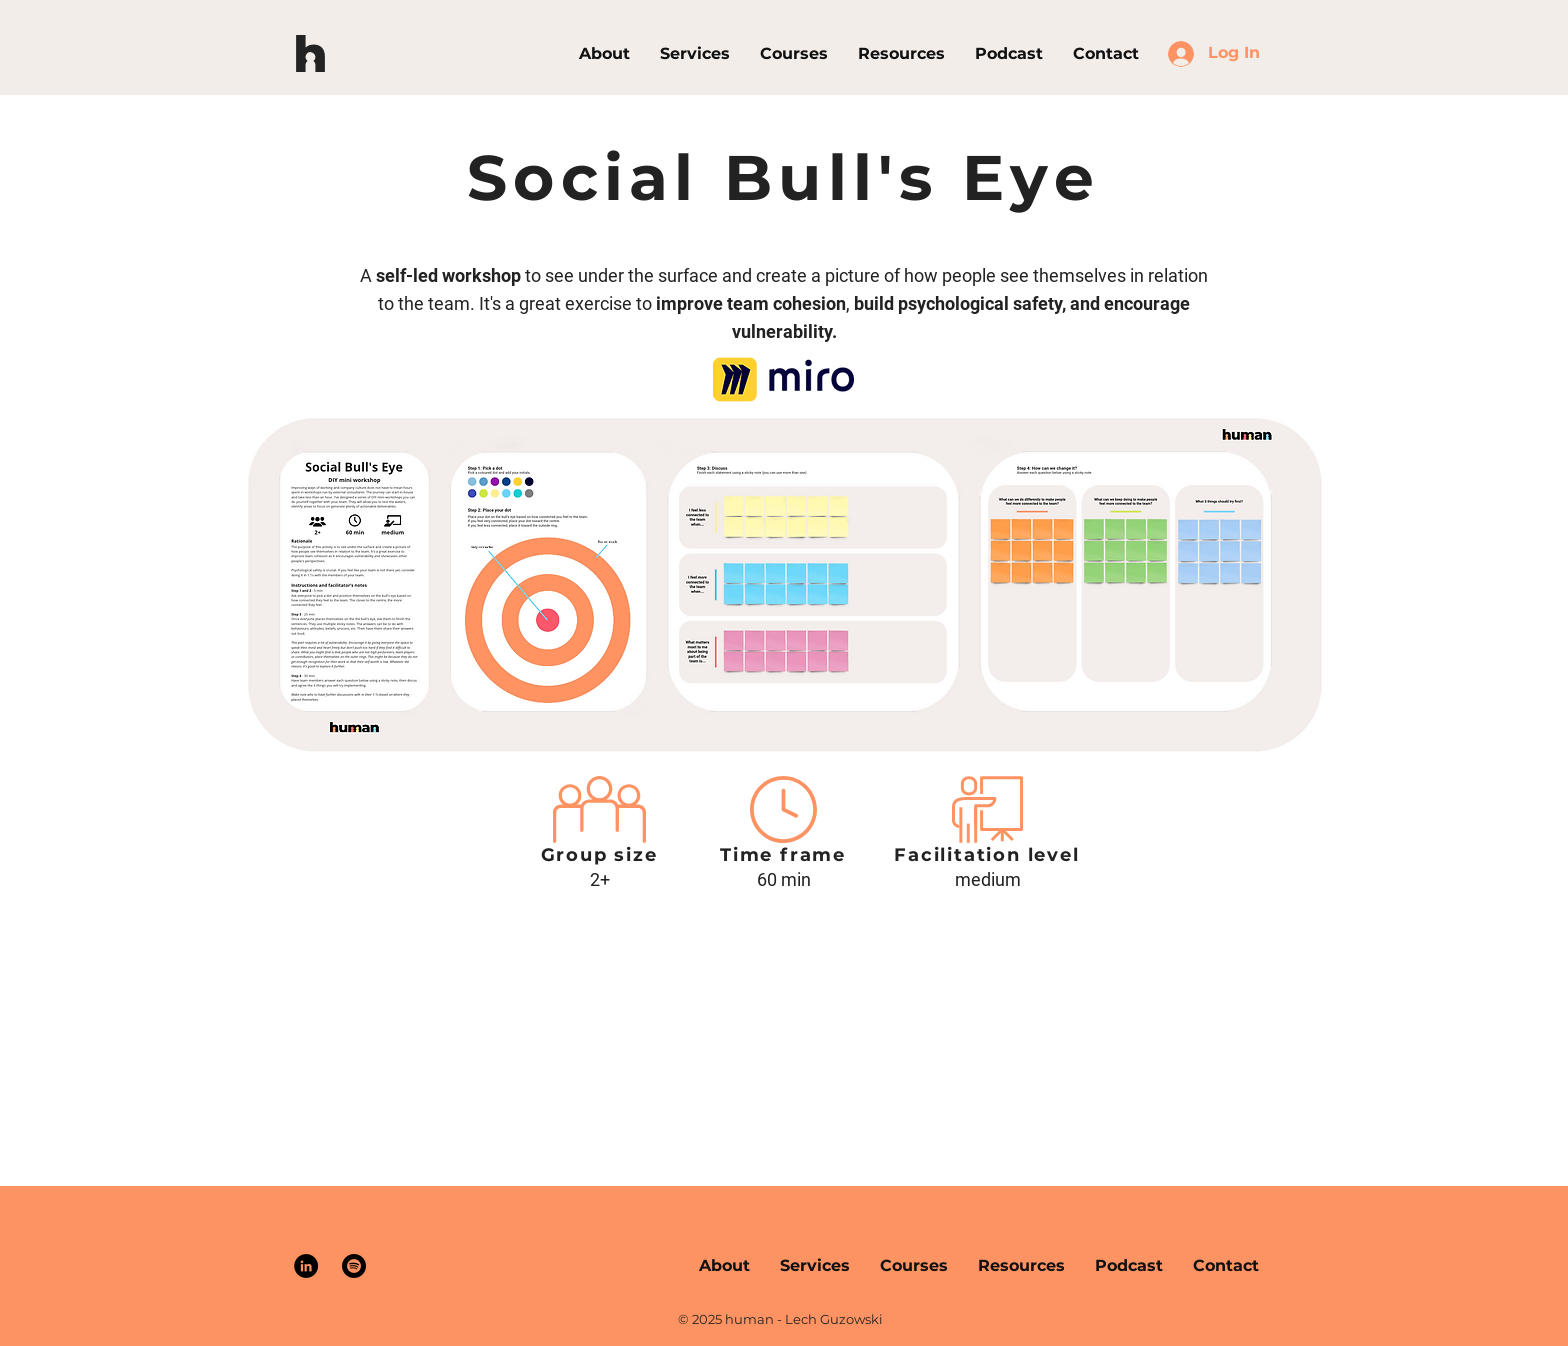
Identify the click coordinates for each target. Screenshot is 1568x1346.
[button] (794, 53)
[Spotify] (354, 1266)
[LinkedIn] (306, 1266)
